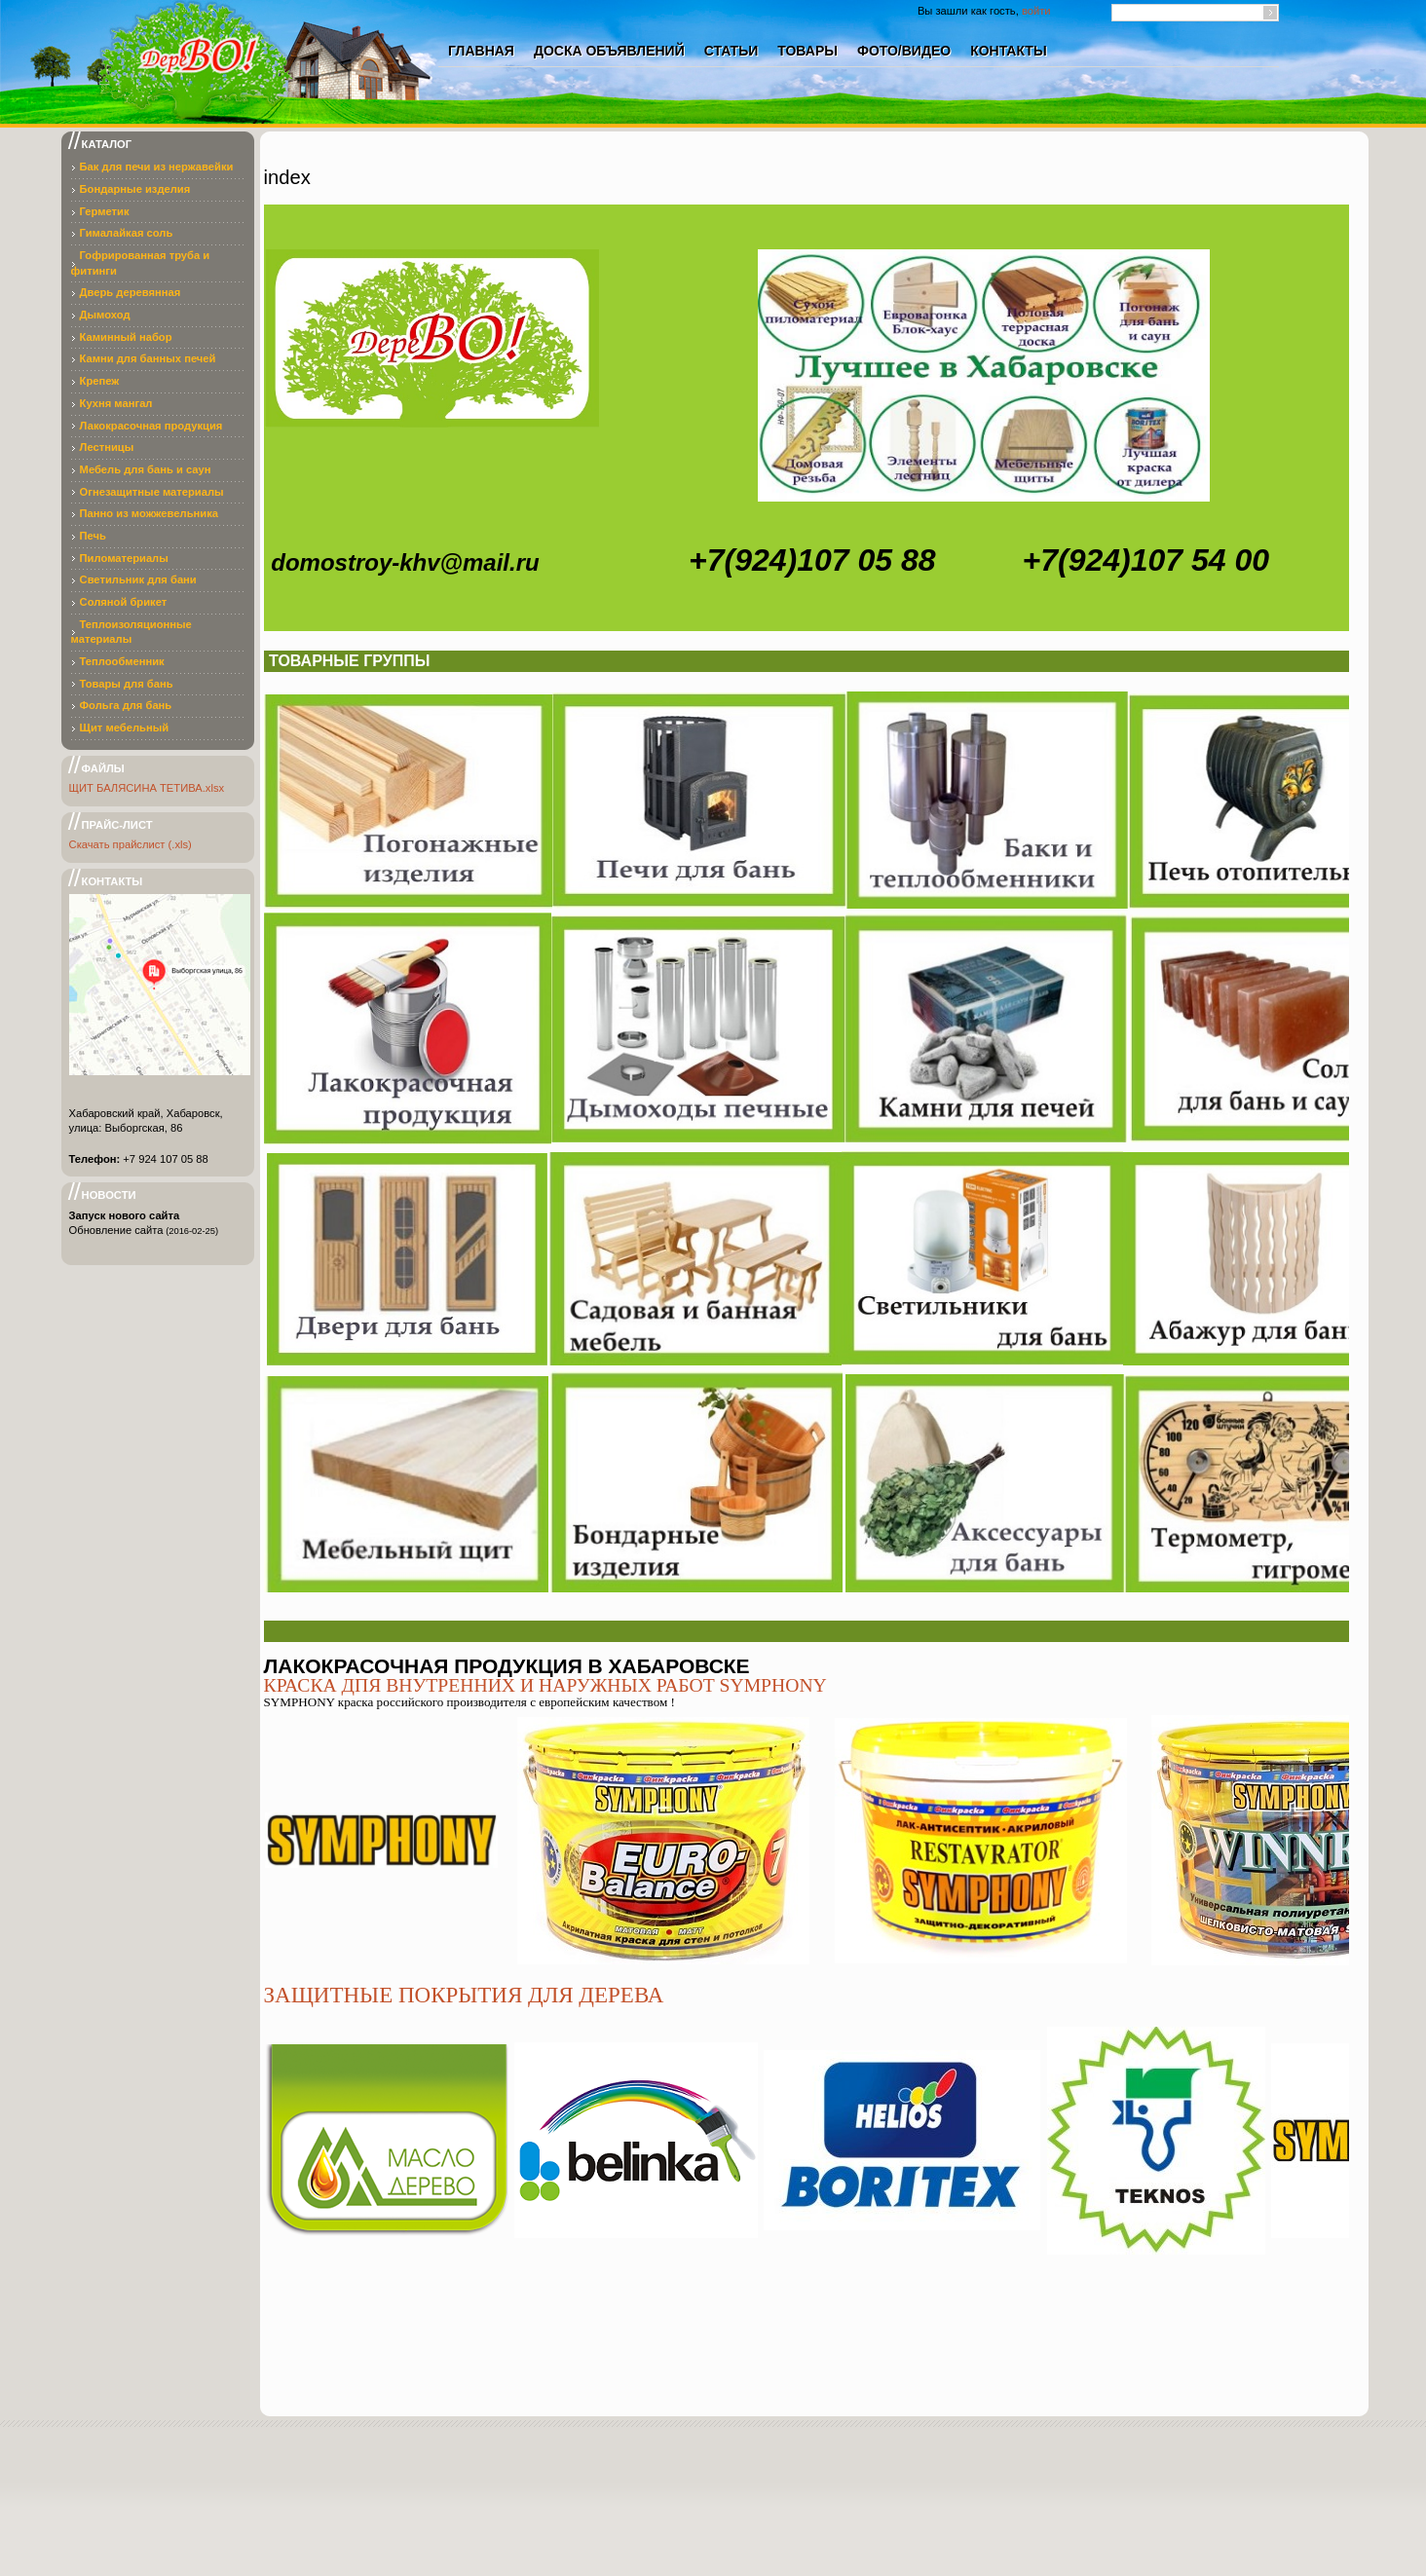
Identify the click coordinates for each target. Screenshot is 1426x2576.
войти (1036, 11)
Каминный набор (126, 337)
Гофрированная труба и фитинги (140, 263)
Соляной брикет (124, 602)
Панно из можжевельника (149, 513)
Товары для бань (126, 684)
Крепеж (100, 381)
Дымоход (105, 314)
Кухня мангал (116, 403)
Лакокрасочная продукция (151, 425)
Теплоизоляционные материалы (131, 632)
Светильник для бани (138, 579)
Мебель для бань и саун (145, 469)
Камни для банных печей (148, 358)
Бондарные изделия (135, 189)
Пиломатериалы (124, 558)
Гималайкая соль (126, 233)
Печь (93, 535)
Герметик (105, 211)
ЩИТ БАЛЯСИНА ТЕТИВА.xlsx (147, 788)
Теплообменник (122, 661)
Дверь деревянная (130, 292)
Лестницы (107, 447)
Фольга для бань (126, 705)
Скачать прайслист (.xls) (130, 844)
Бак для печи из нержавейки (157, 166)
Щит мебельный (124, 727)
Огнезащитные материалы (152, 492)
